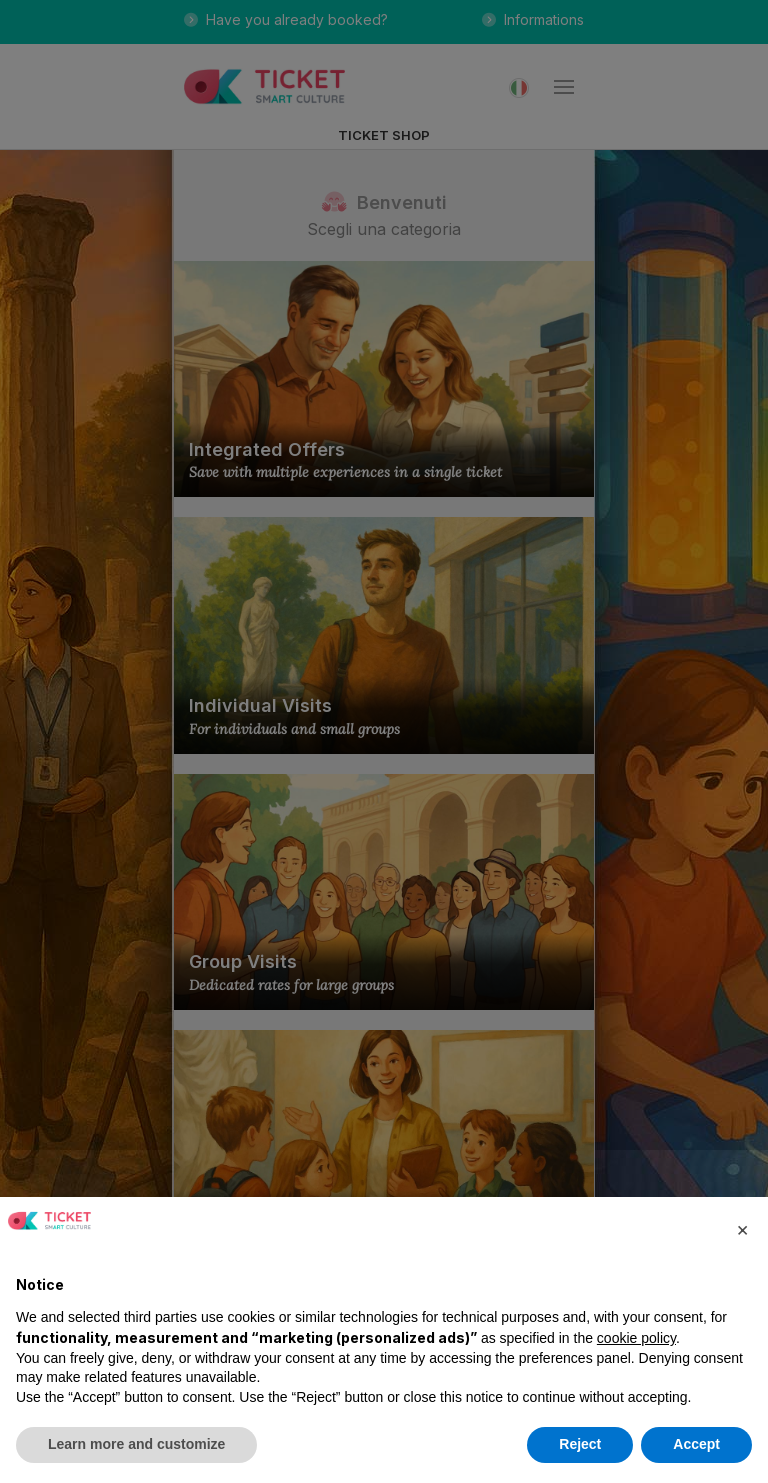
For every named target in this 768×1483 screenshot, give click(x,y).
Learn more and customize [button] (136, 1444)
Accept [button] (696, 1444)
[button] (742, 1229)
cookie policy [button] (636, 1338)
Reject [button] (580, 1444)
